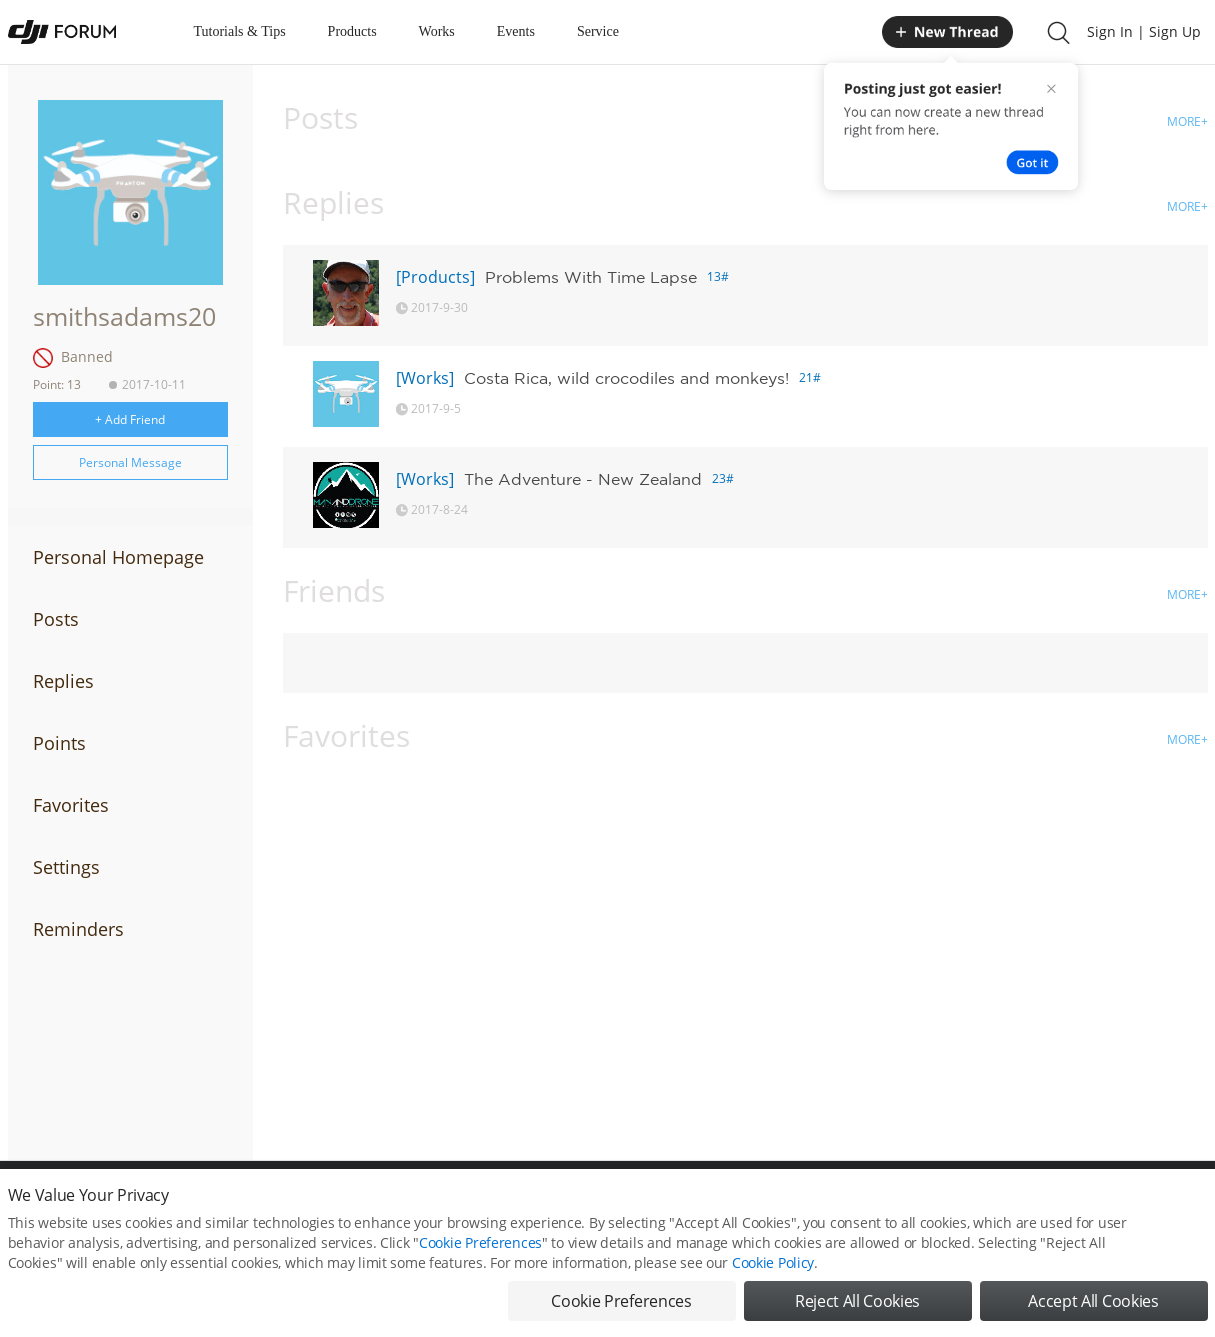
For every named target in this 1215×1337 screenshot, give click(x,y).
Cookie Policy (773, 1262)
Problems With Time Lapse (591, 277)
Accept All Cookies (1093, 1301)
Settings (66, 867)
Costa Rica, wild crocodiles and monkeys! (626, 378)
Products (352, 31)
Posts (56, 619)
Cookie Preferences (480, 1242)
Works (437, 31)
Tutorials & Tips (240, 31)
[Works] (425, 378)
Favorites (71, 805)
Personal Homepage (118, 557)
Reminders (78, 929)
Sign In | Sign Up (1144, 31)
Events (516, 31)
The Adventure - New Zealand (583, 479)
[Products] (435, 277)
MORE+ (1187, 121)
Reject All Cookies (857, 1301)
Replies (63, 681)
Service (598, 31)
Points (59, 743)
